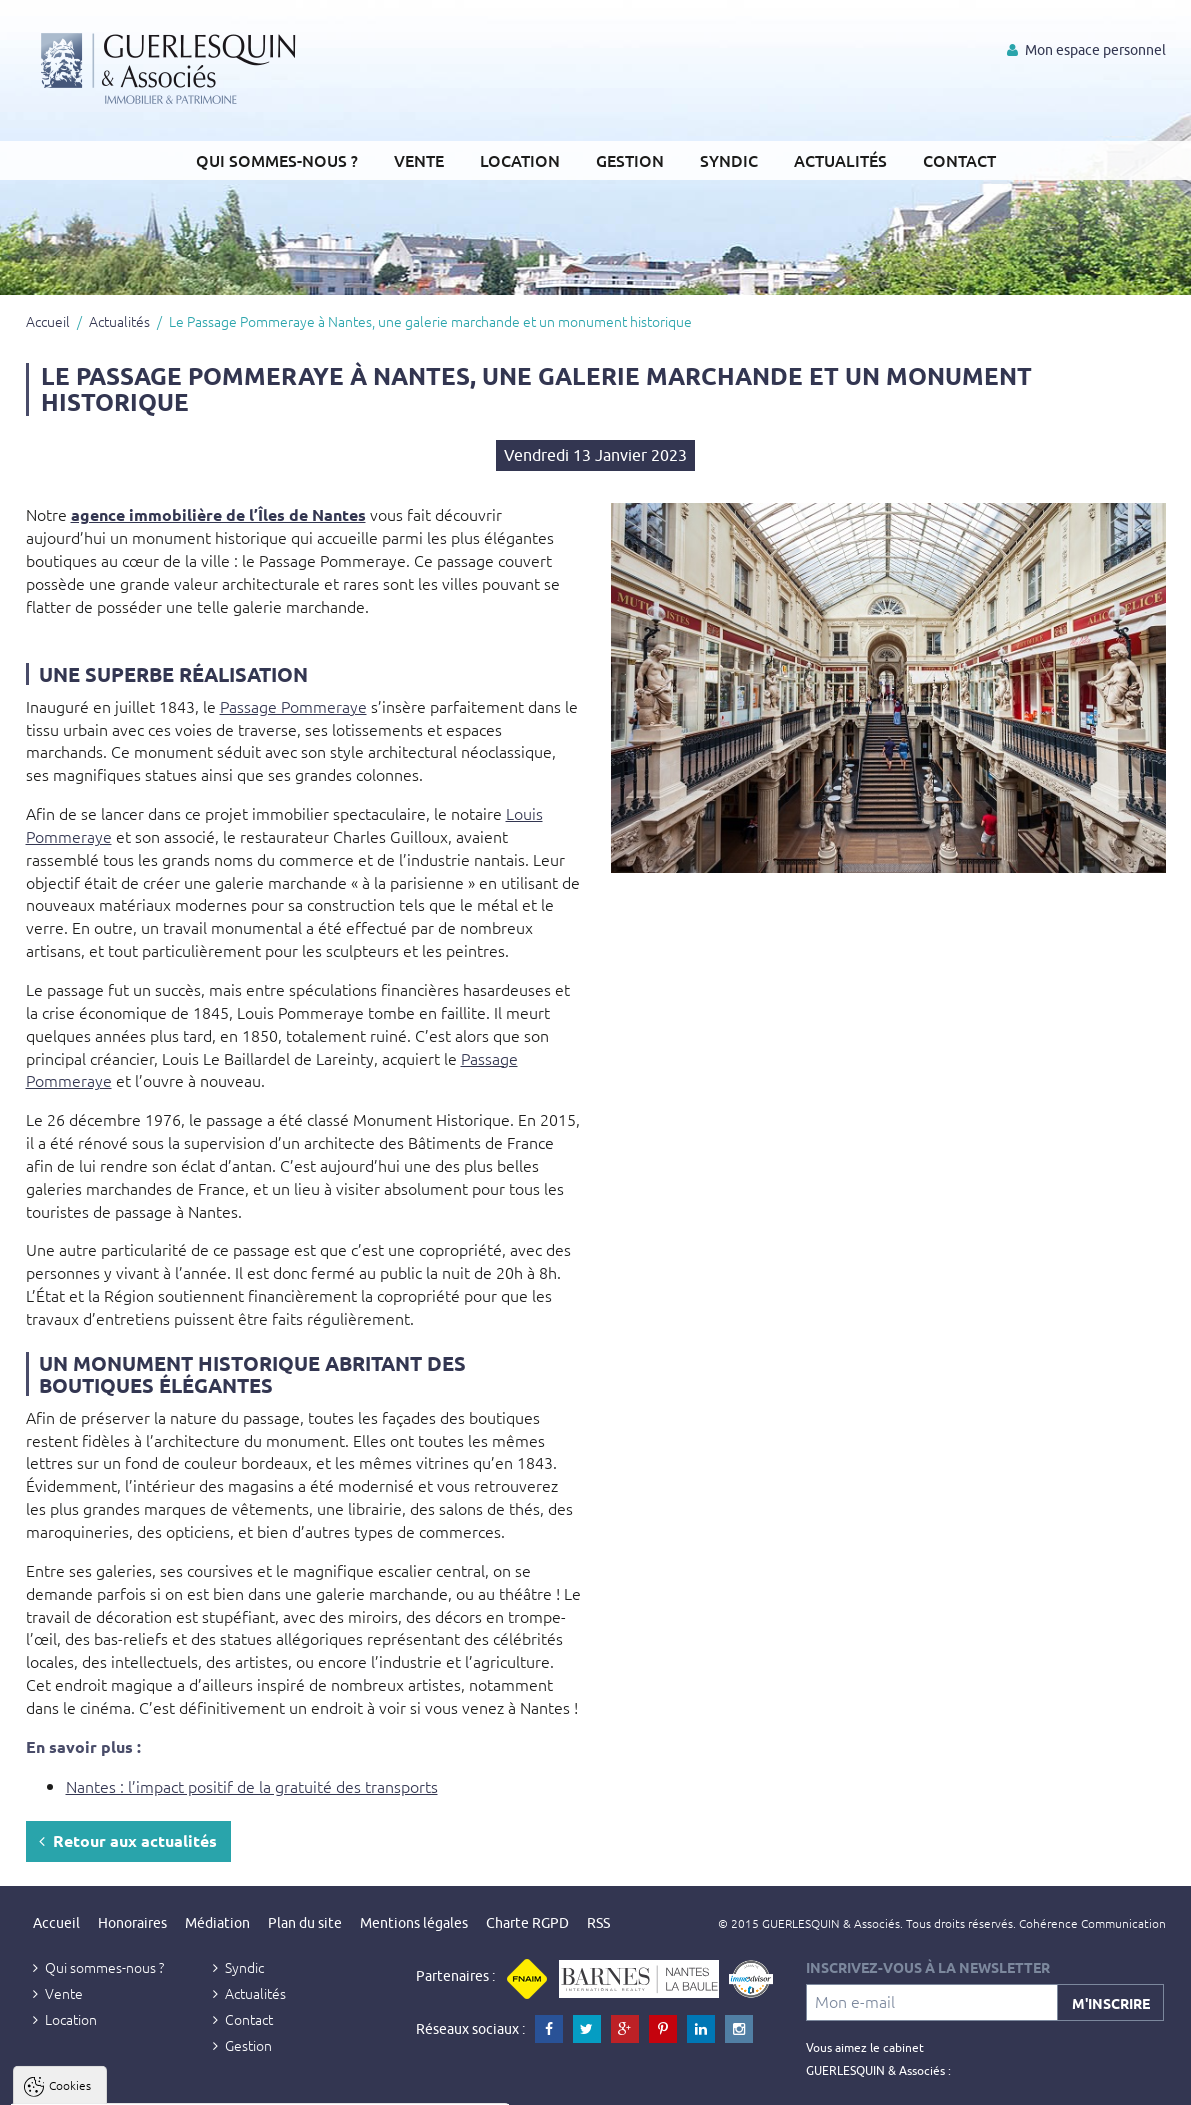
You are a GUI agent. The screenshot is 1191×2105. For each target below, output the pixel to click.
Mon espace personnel (1086, 50)
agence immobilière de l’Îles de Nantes (218, 514)
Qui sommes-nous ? (277, 160)
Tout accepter (141, 2086)
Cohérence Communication (1092, 1923)
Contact (959, 160)
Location (520, 160)
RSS (598, 1923)
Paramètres (386, 2086)
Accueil (48, 321)
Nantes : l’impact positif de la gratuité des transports (252, 1786)
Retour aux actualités (128, 1840)
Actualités (840, 160)
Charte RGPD (527, 1923)
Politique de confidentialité (116, 2038)
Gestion (630, 160)
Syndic (729, 160)
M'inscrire (1111, 2003)
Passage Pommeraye (293, 706)
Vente (419, 160)
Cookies (70, 1844)
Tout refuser (267, 2086)
